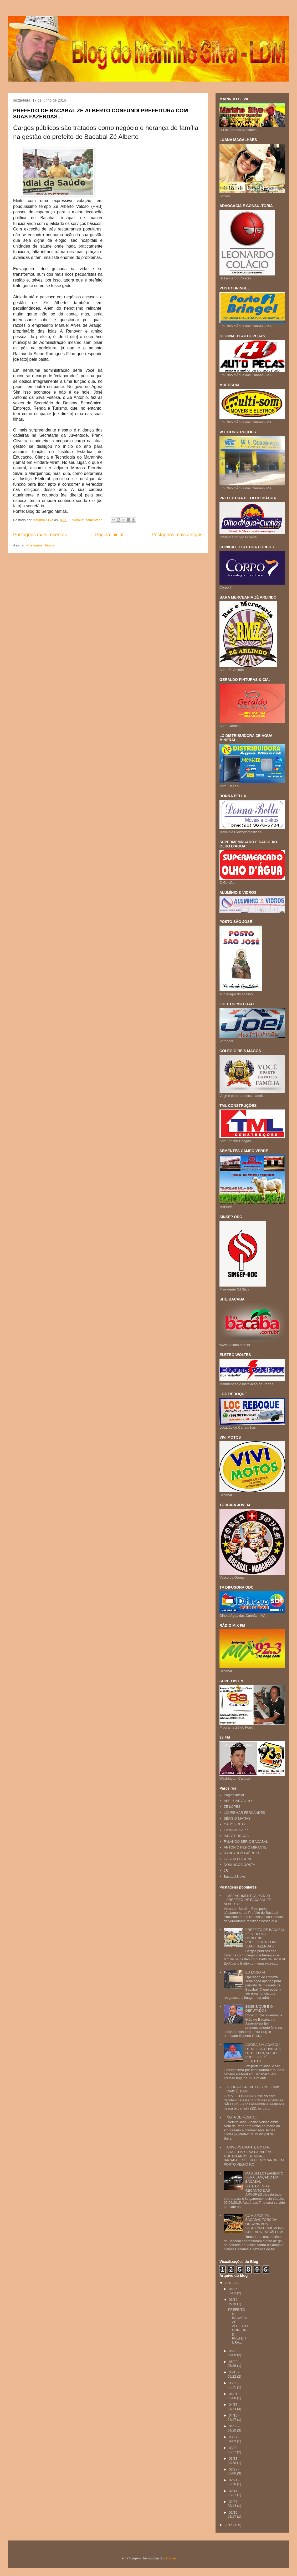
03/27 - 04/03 (234, 2439)
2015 (229, 2525)
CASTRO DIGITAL (238, 1859)
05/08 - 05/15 (234, 2385)
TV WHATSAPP (236, 1830)
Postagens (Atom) (40, 545)
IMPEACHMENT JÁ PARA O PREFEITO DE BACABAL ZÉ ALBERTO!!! (247, 1900)
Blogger (170, 2558)
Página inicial (109, 534)
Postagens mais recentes (40, 534)
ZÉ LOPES (232, 1807)
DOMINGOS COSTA (239, 1865)
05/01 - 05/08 (234, 2396)
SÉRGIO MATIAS (237, 1818)
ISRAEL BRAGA (236, 1836)
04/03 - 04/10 (234, 2428)
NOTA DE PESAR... (242, 2117)
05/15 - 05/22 (234, 2374)
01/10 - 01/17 (234, 2514)
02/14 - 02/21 (234, 2493)
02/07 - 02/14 (234, 2504)
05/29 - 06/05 (234, 2353)
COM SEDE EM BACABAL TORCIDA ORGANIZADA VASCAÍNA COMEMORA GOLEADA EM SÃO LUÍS (264, 2224)
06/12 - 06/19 (234, 2302)
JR (226, 1870)
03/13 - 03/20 (234, 2461)
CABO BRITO (234, 1824)
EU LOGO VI (255, 1972)
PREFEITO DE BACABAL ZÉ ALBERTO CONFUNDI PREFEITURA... (238, 2326)
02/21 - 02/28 (234, 2482)
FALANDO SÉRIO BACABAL (246, 1842)
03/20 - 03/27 (234, 2450)
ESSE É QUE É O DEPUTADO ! (259, 2009)
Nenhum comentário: (88, 520)
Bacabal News (234, 1877)
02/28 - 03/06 (234, 2471)
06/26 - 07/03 (234, 2291)
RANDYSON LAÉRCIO (241, 1853)
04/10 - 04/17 (234, 2417)
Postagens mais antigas (177, 534)
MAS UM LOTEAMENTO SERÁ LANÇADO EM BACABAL (264, 2177)
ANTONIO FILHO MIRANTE (245, 1847)
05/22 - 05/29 (234, 2364)
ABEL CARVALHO (238, 1801)
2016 (229, 2283)
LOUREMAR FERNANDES (244, 1813)
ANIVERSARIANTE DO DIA (247, 2147)
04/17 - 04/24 (234, 2407)
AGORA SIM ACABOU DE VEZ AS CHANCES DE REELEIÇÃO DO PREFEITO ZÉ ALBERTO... (262, 2053)
